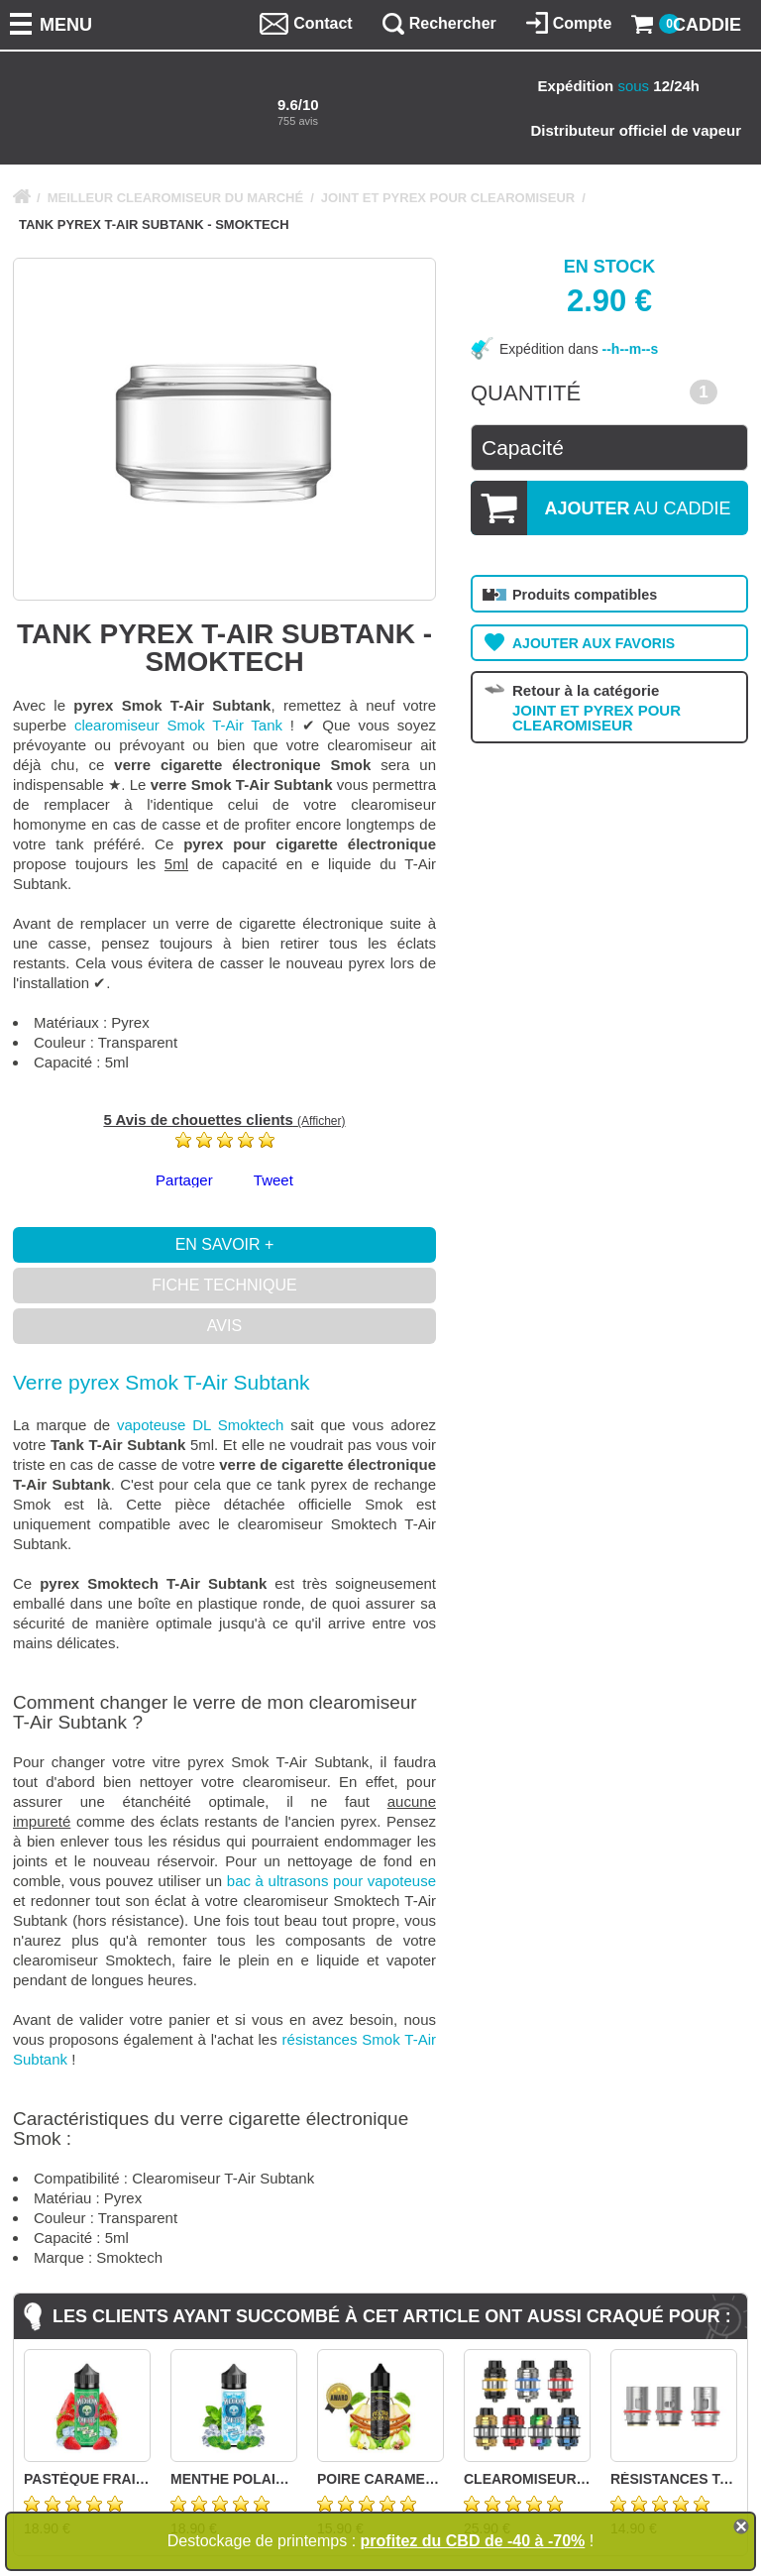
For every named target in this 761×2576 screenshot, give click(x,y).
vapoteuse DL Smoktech (200, 1424)
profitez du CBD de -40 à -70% (473, 2540)
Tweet (273, 1180)
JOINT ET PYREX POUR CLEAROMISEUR (448, 197)
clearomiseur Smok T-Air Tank (178, 725)
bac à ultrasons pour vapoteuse (331, 1880)
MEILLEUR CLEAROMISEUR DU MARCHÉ (176, 197)
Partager (184, 1180)
